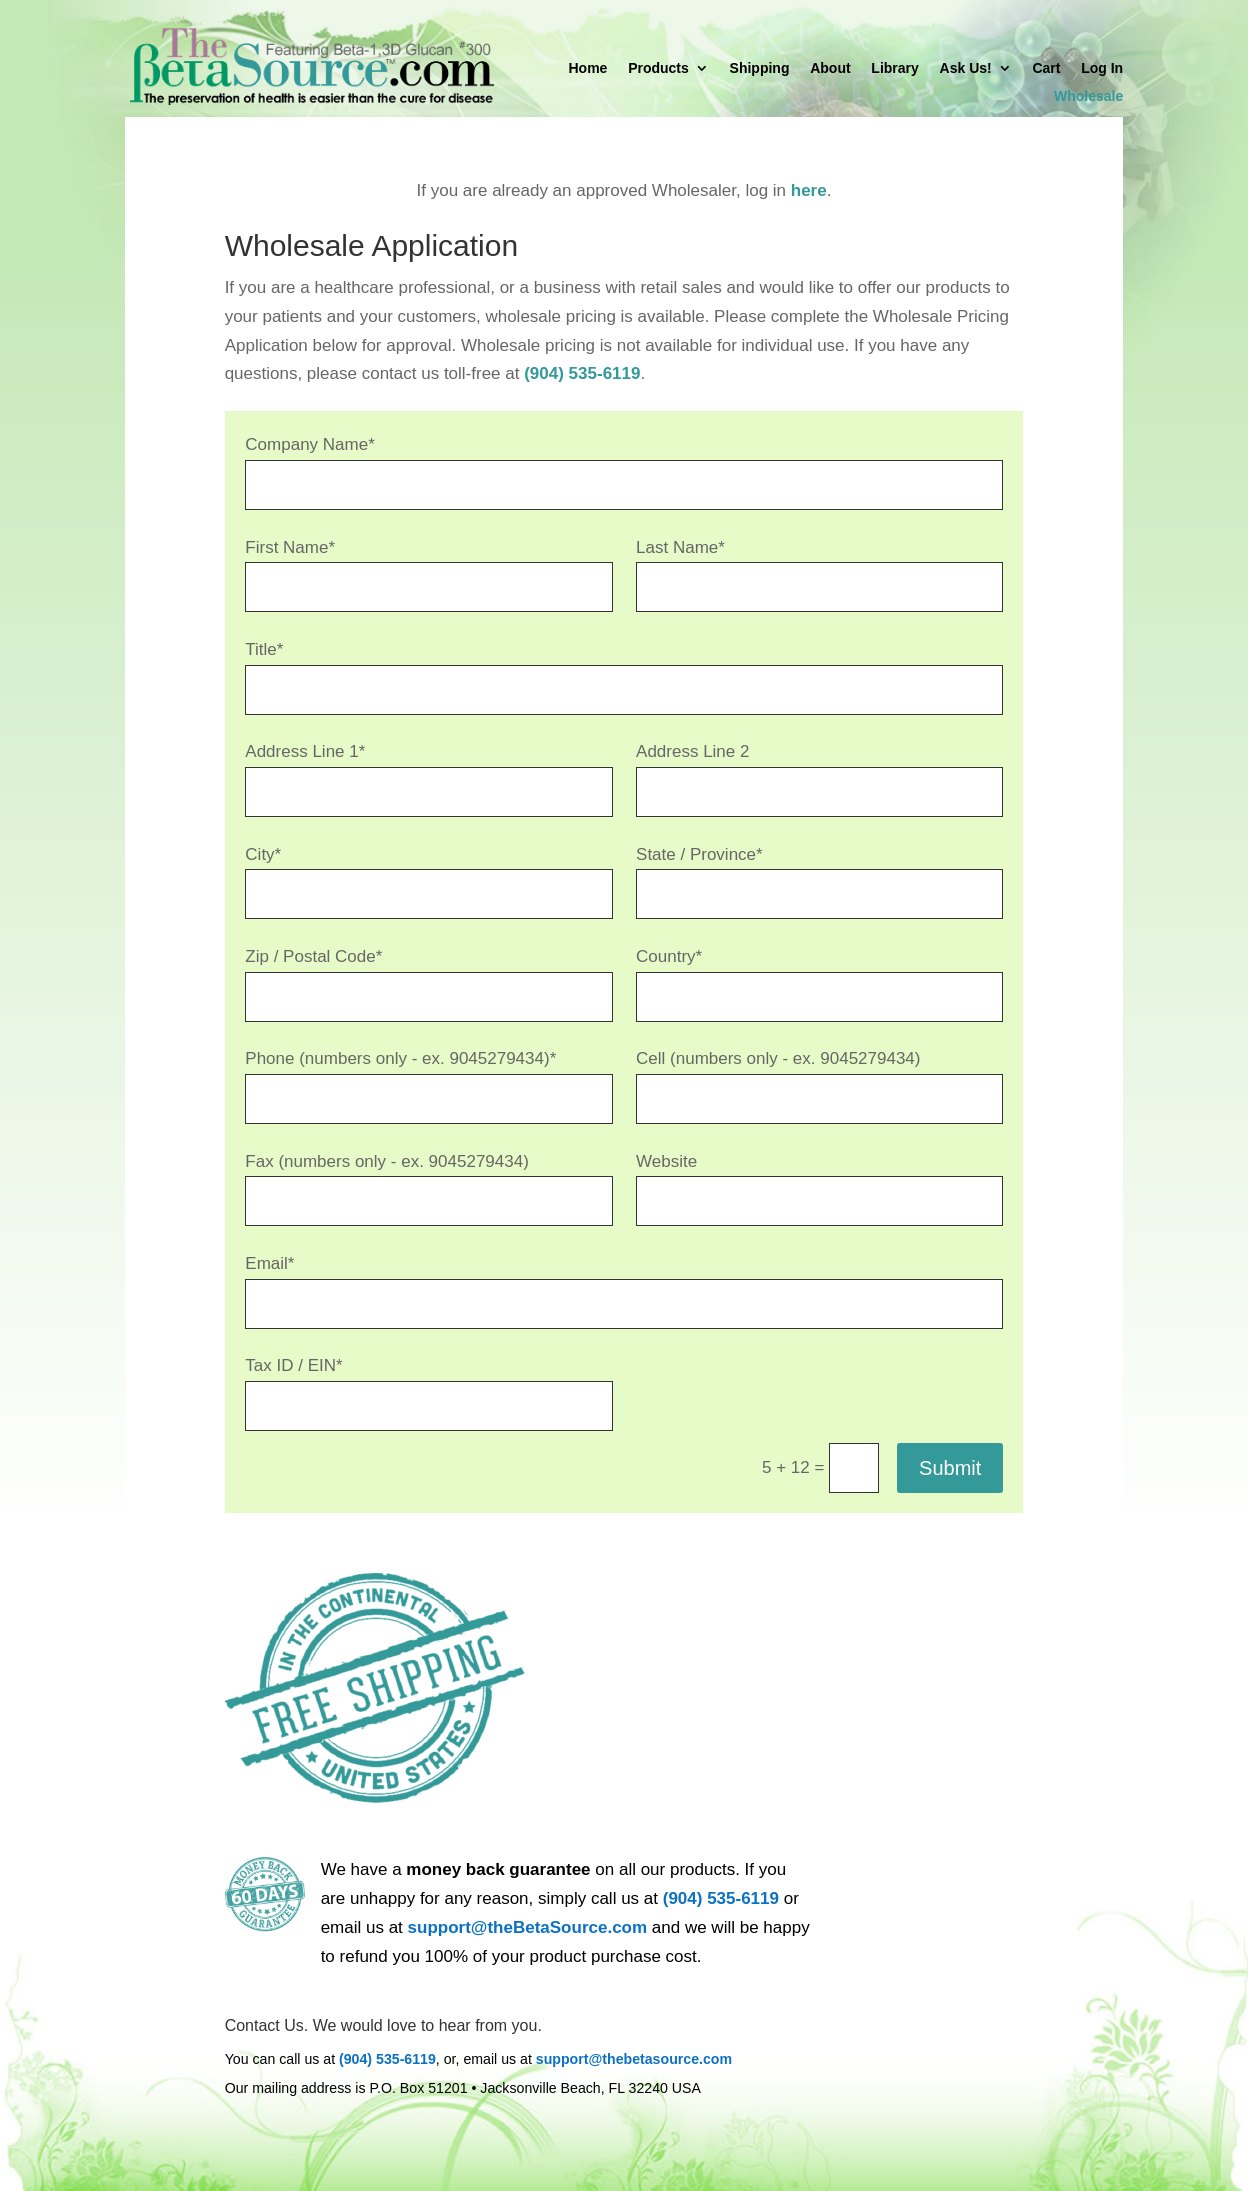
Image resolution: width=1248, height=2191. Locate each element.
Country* (669, 956)
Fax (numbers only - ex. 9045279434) (387, 1161)
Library (894, 68)
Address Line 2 (692, 751)
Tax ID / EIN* (293, 1365)
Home (588, 68)
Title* (264, 649)
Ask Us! (966, 68)
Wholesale (1088, 96)
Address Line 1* (305, 751)
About (830, 68)
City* (263, 854)
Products (658, 68)
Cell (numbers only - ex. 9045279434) (778, 1058)
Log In (1102, 68)
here (809, 190)
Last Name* (680, 547)
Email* (269, 1263)
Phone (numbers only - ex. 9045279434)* (400, 1058)
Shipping (760, 68)
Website (666, 1161)
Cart (1046, 68)
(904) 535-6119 (582, 373)
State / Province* (699, 854)
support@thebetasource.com (634, 2059)
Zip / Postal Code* (313, 956)
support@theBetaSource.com (528, 1927)
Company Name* (309, 444)
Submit (950, 1468)
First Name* (290, 547)
